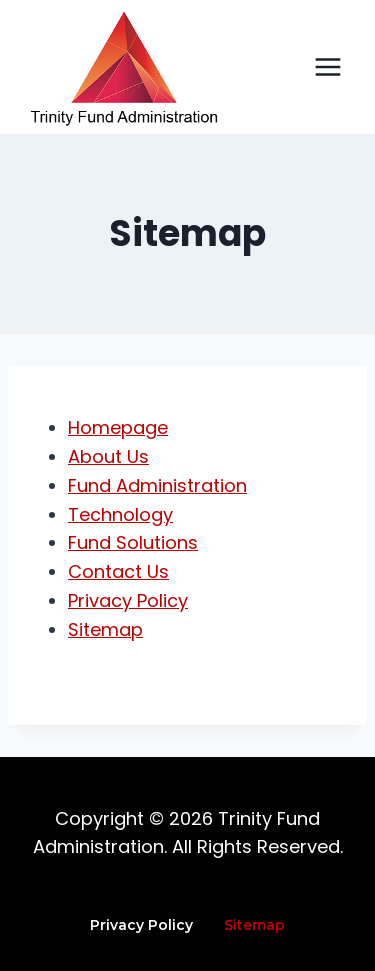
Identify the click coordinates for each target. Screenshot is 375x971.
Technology (120, 514)
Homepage (118, 427)
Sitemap (105, 629)
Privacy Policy (128, 600)
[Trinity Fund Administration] (124, 69)
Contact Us (118, 571)
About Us (108, 456)
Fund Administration (157, 485)
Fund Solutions (133, 542)
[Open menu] (327, 66)
